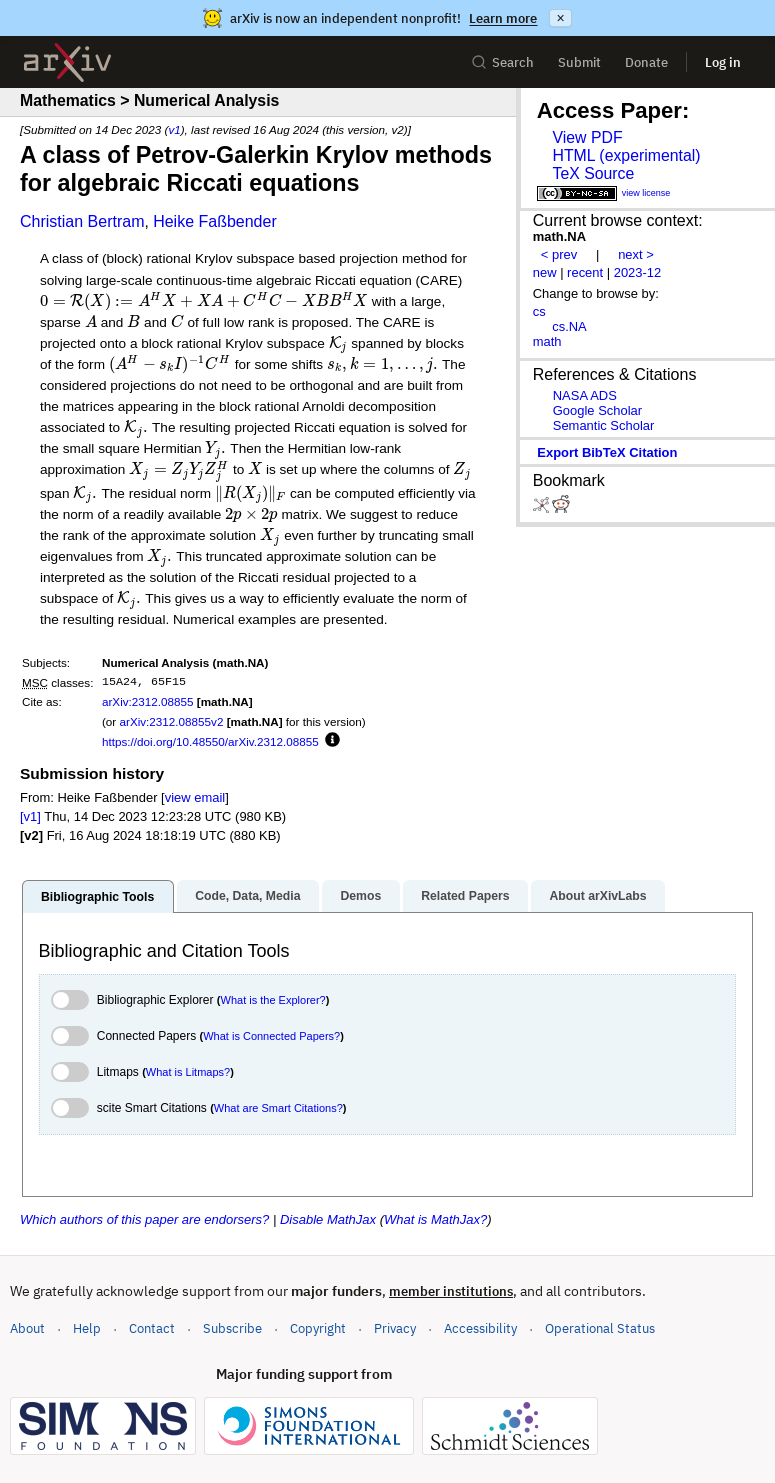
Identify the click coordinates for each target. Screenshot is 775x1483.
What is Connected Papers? (271, 1036)
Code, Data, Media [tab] (247, 896)
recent (585, 272)
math (547, 341)
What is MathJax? (435, 1219)
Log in (723, 62)
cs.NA (569, 326)
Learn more (503, 18)
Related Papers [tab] (465, 896)
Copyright (318, 1328)
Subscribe (232, 1328)
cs (539, 311)
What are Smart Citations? (278, 1108)
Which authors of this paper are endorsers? (144, 1219)
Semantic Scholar (604, 425)
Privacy (395, 1328)
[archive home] (67, 62)
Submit (579, 62)
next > (636, 254)
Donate (646, 62)
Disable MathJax (328, 1219)
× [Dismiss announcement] (560, 18)
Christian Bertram (82, 221)
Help (87, 1328)
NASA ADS (585, 395)
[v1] (30, 816)
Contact (152, 1328)
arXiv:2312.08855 (148, 701)
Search (502, 62)
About (27, 1328)
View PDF (587, 137)
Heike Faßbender (215, 221)
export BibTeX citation (607, 452)
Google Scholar (597, 410)
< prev (559, 254)
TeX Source (593, 173)
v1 (174, 129)
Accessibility (480, 1328)
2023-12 (638, 272)
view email (195, 797)
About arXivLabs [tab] (597, 896)
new (545, 272)
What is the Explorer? (273, 1000)
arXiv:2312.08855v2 (171, 721)
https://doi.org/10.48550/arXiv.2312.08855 (210, 741)
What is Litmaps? (188, 1072)
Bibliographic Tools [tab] (97, 897)
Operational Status (600, 1327)
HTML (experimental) (626, 155)
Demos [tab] (360, 896)
